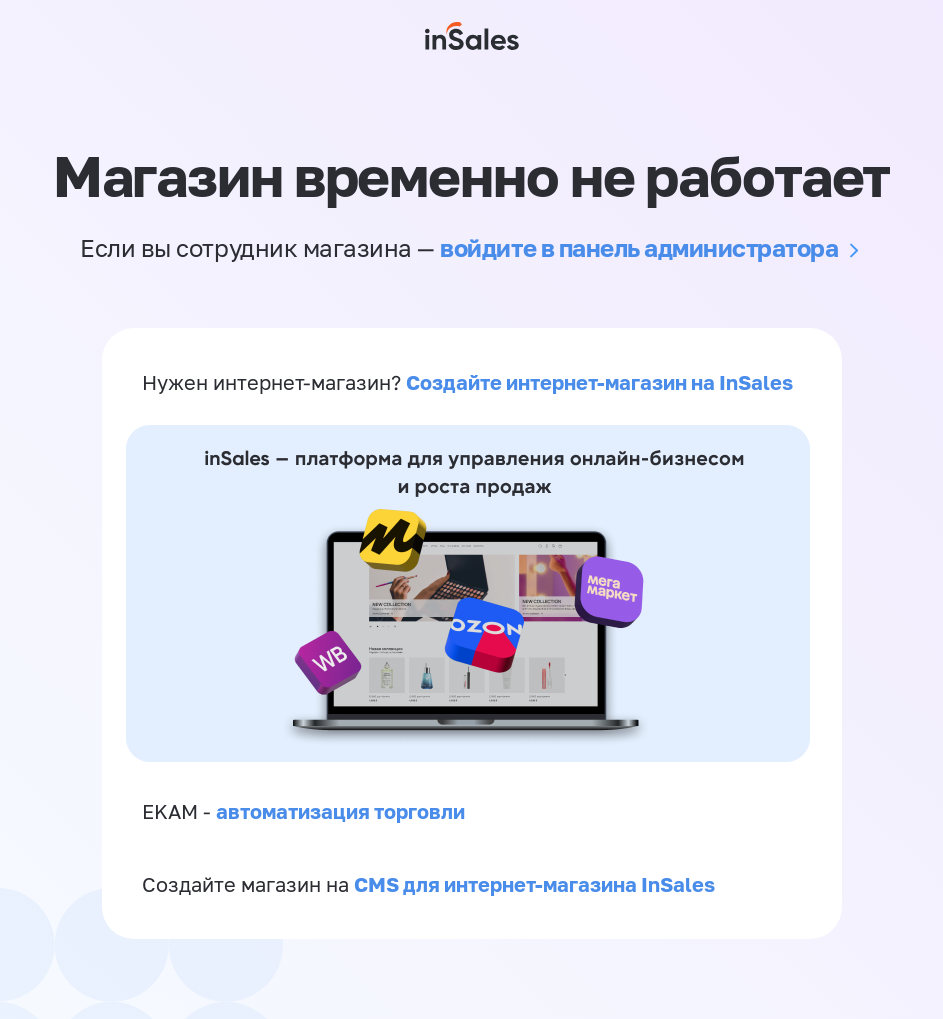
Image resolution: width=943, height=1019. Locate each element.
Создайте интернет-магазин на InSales (599, 382)
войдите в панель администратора (639, 247)
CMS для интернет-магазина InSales (534, 884)
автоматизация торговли (340, 811)
